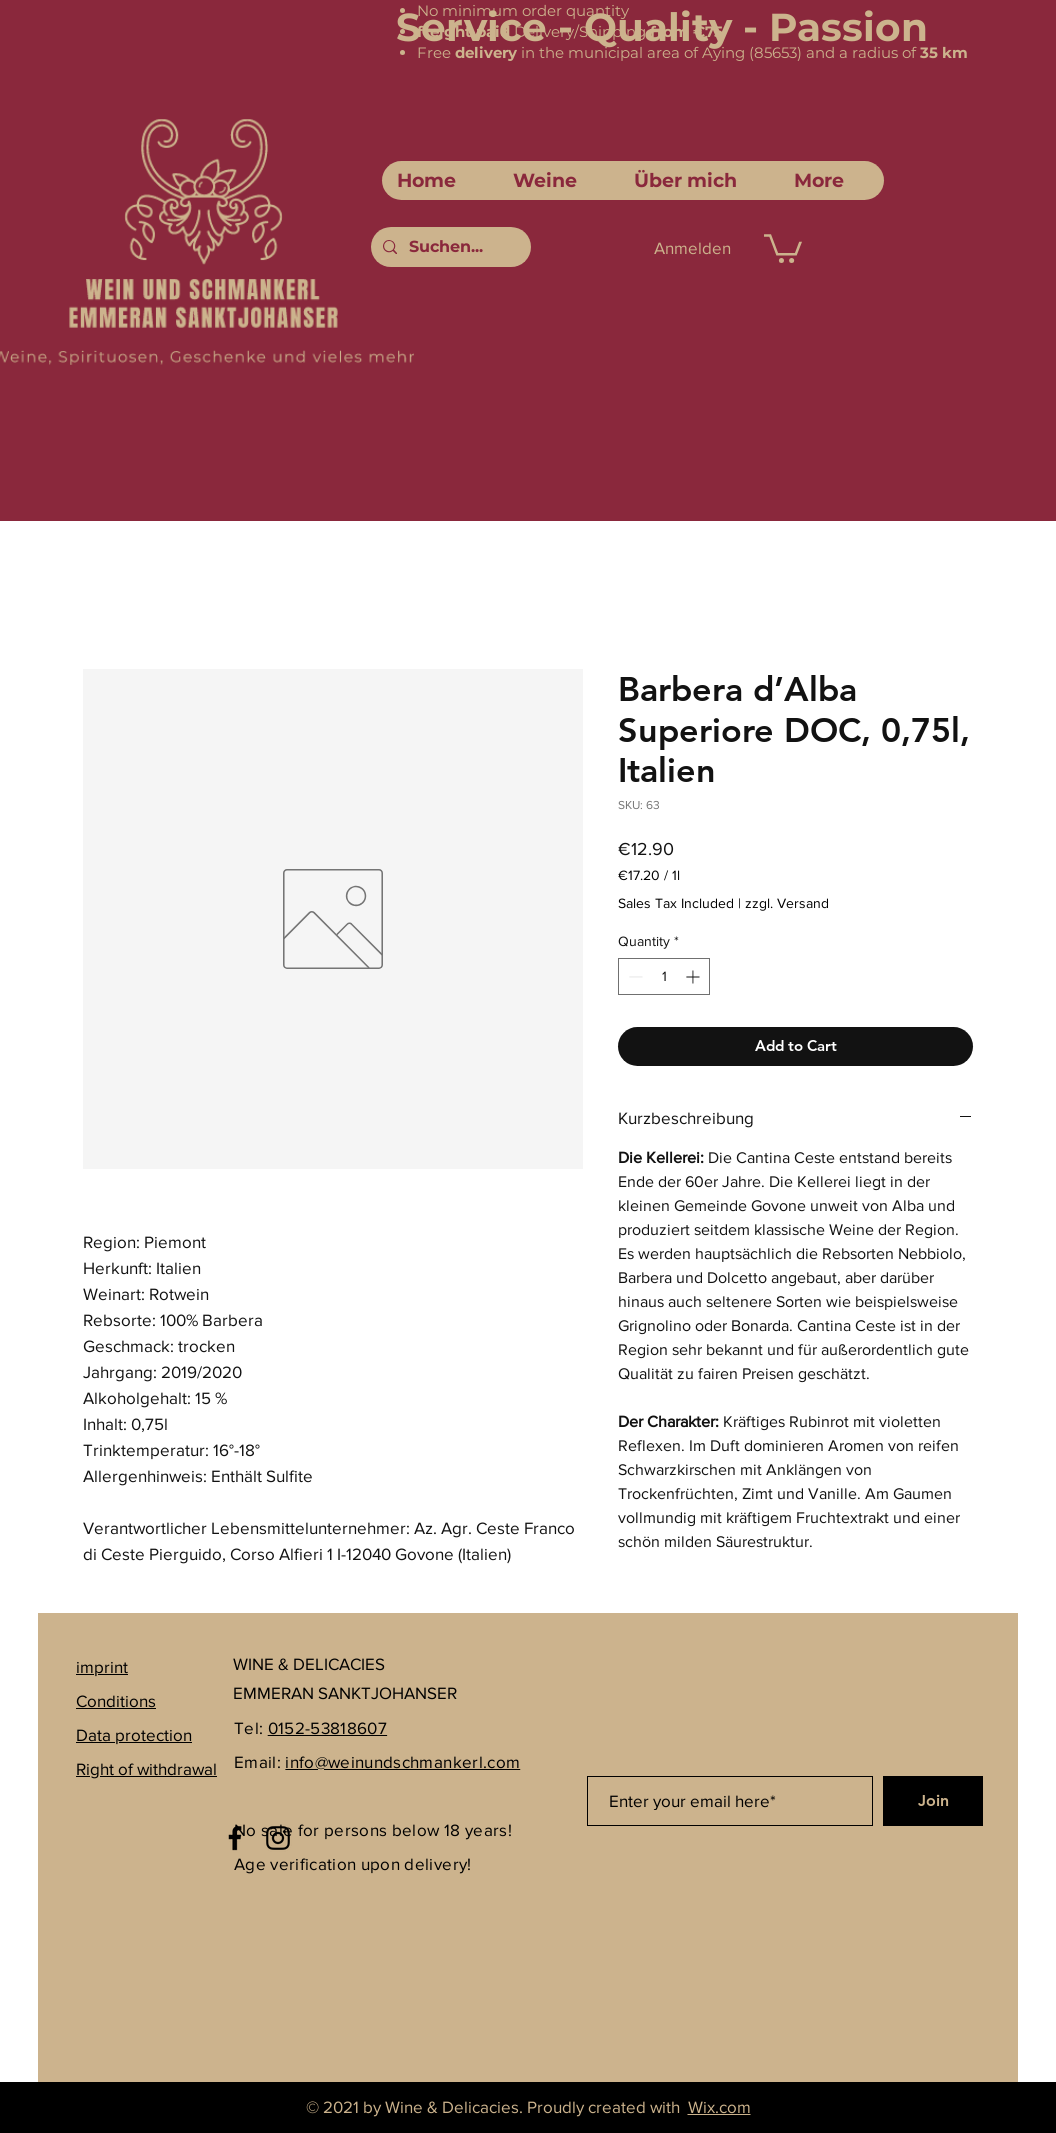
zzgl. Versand (787, 903)
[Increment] (694, 976)
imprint (102, 1666)
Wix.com (719, 2106)
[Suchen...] (449, 247)
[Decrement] (633, 976)
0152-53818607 (327, 1727)
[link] (783, 247)
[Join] (933, 1801)
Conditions (116, 1700)
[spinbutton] (664, 976)
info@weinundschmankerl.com (402, 1761)
